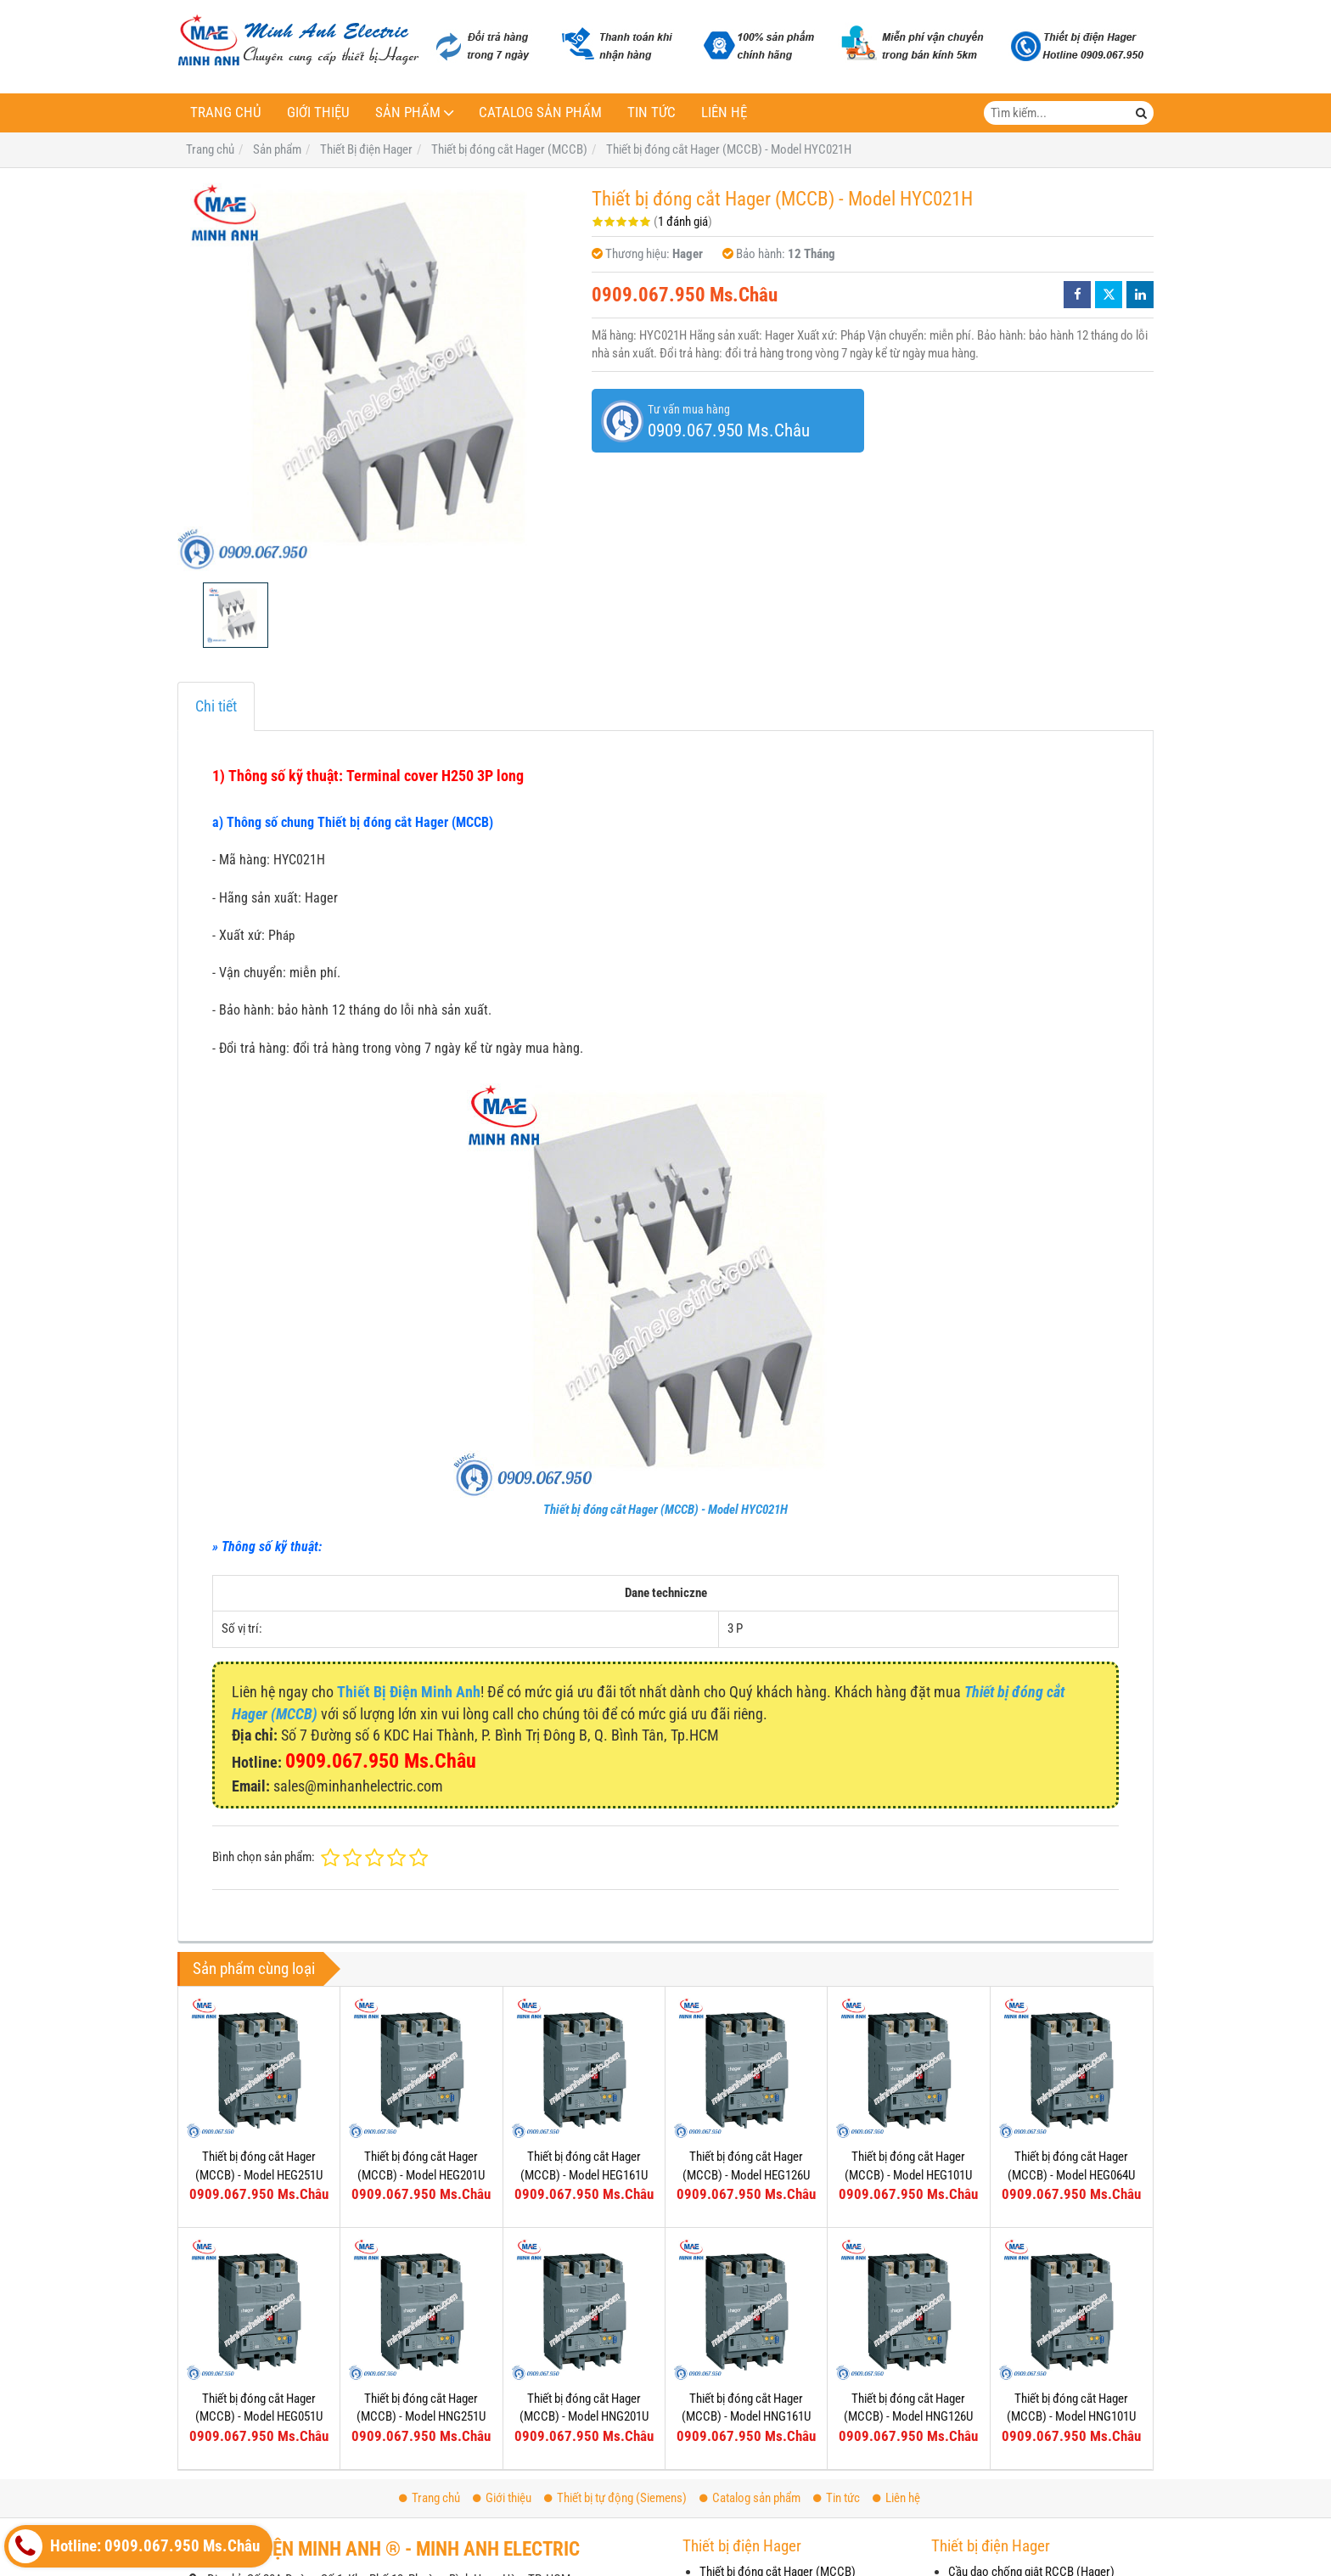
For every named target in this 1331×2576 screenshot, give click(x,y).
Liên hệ (724, 112)
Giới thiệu (318, 112)
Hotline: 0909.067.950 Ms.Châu (134, 2546)
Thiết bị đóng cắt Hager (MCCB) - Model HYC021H (665, 1509)
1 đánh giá (683, 221)
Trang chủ (225, 112)
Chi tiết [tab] (216, 706)
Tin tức (651, 112)
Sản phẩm (408, 112)
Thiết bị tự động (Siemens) (615, 2498)
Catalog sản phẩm (540, 112)
